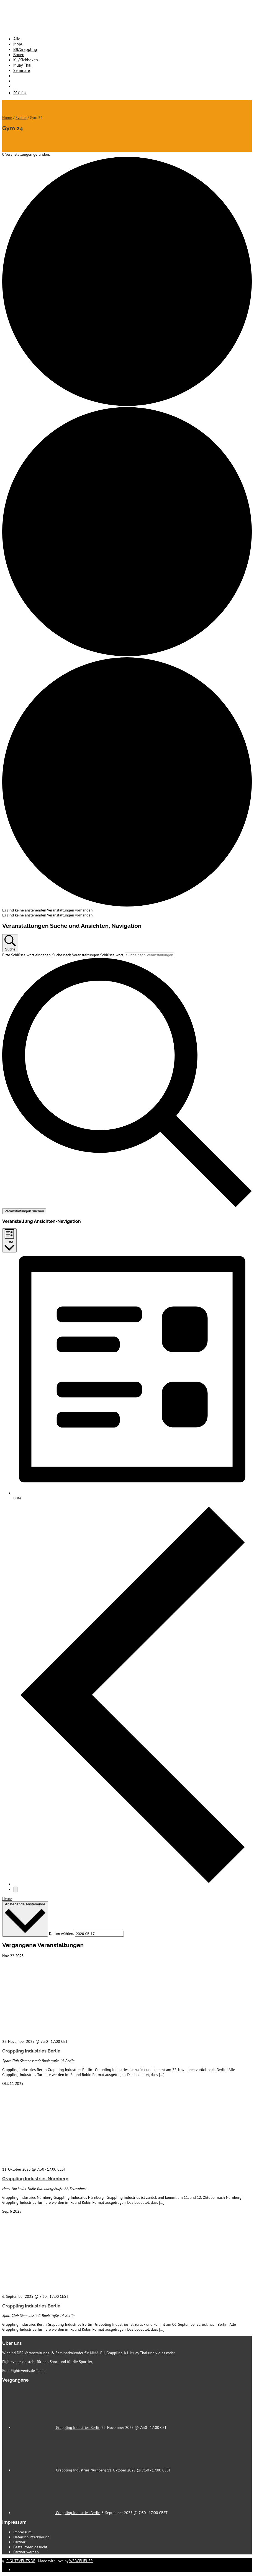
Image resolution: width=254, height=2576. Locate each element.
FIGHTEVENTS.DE (20, 2560)
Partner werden (26, 2551)
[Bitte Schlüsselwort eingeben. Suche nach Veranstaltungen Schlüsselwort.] (149, 955)
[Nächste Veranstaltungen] (15, 1889)
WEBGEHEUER (81, 2560)
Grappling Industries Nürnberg (35, 2178)
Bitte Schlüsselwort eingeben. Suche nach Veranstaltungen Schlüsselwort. (63, 954)
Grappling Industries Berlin (31, 2051)
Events (21, 117)
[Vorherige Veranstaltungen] (132, 1884)
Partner (19, 2541)
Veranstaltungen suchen (24, 1211)
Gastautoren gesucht (30, 2546)
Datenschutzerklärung (31, 2537)
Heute (7, 1898)
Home (7, 117)
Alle (16, 38)
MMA (17, 44)
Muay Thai (22, 65)
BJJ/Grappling (25, 49)
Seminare (21, 70)
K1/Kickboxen (25, 59)
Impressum (22, 2532)
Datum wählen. (62, 1933)
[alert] (127, 910)
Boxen (18, 54)
